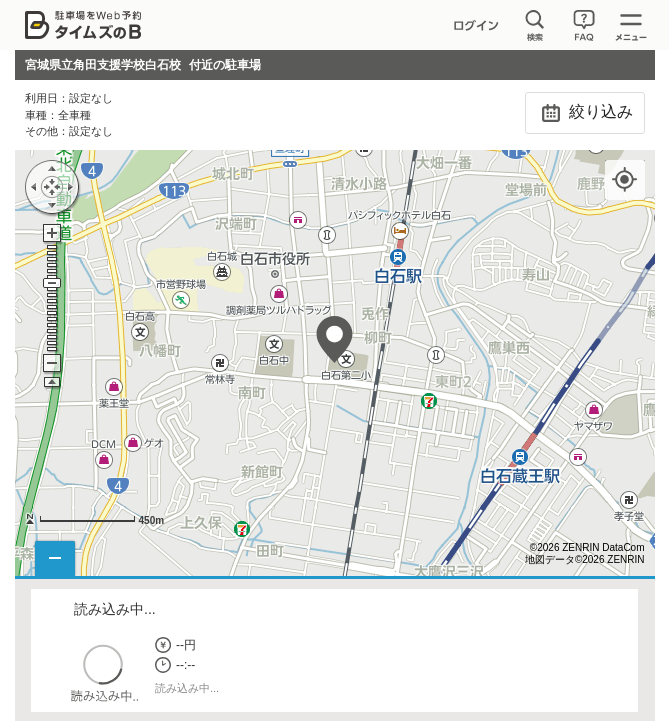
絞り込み (584, 113)
